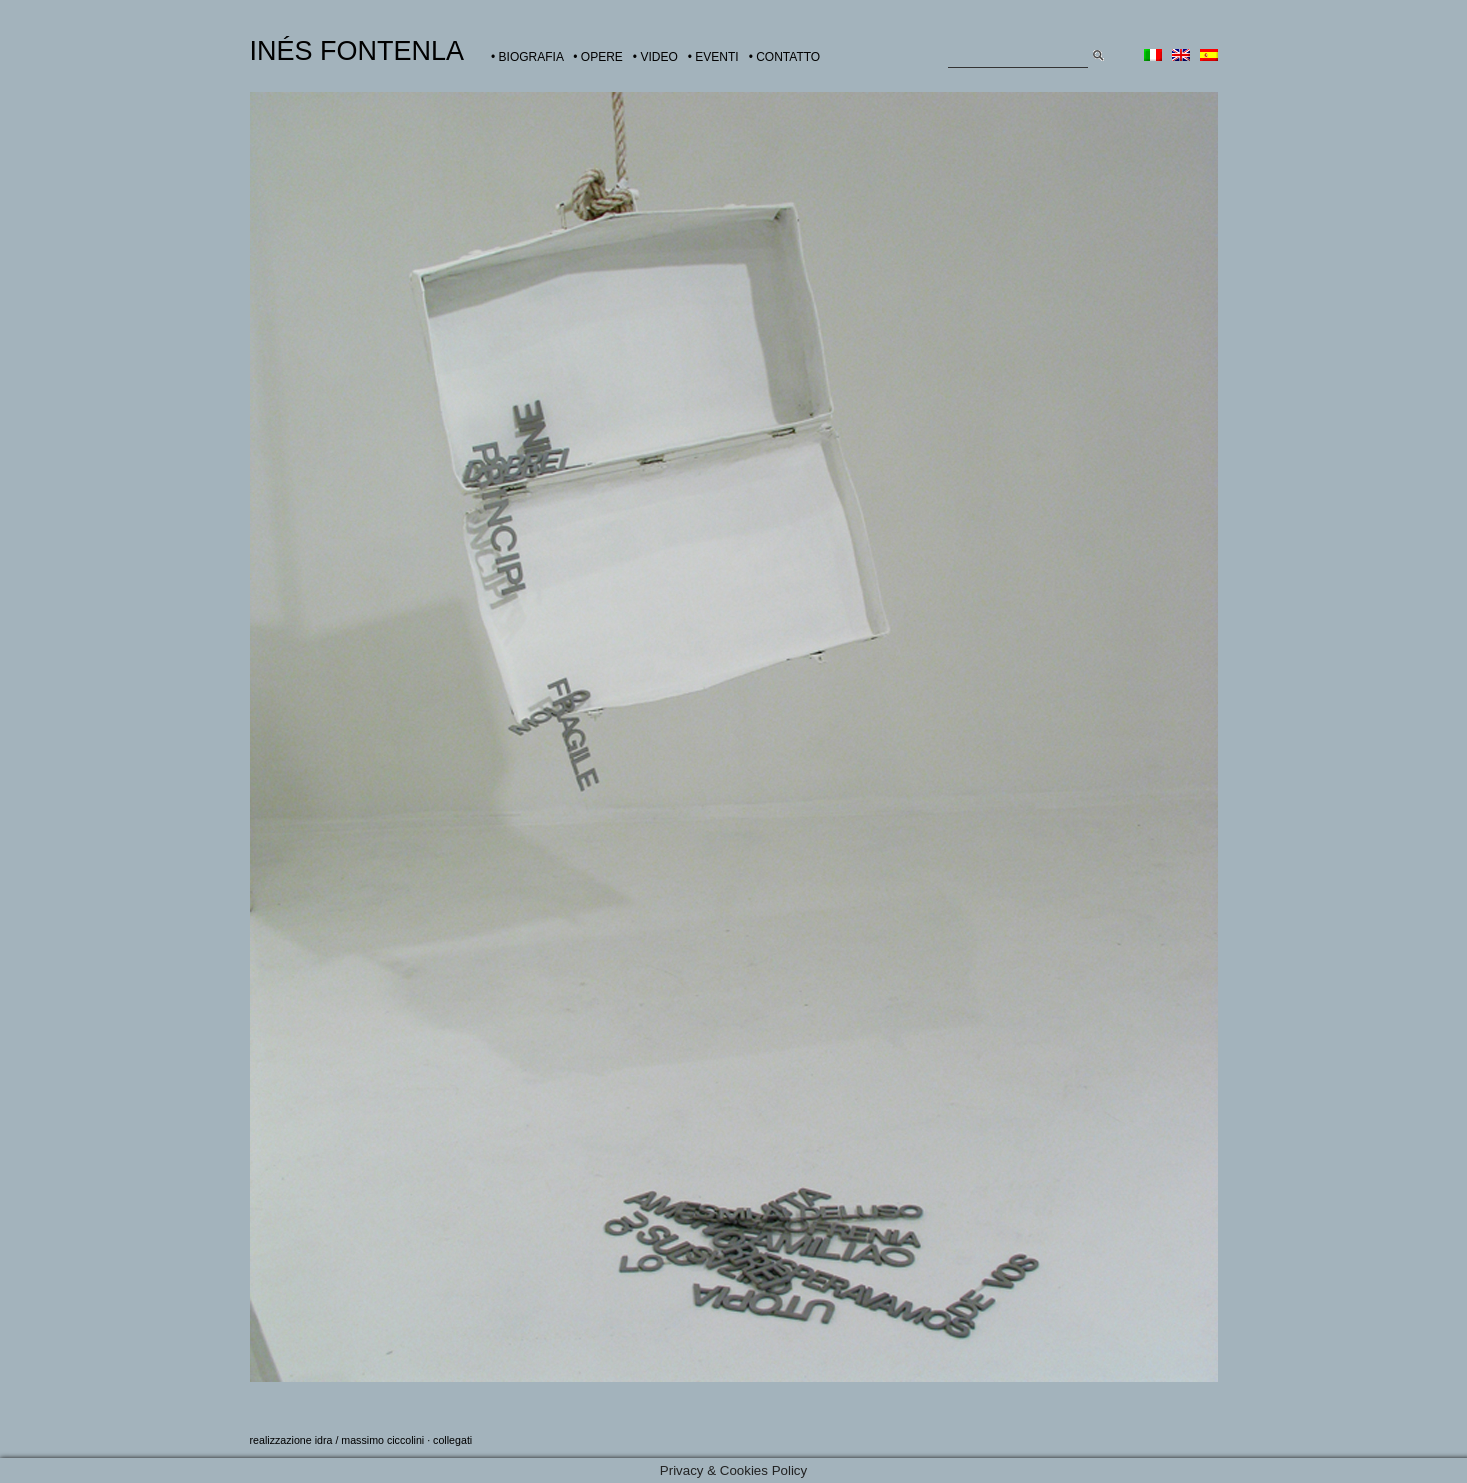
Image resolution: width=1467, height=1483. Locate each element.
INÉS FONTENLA (357, 51)
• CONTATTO (785, 57)
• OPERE (598, 57)
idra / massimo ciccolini (370, 1440)
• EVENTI (713, 57)
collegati (452, 1440)
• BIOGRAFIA (527, 57)
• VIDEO (655, 57)
